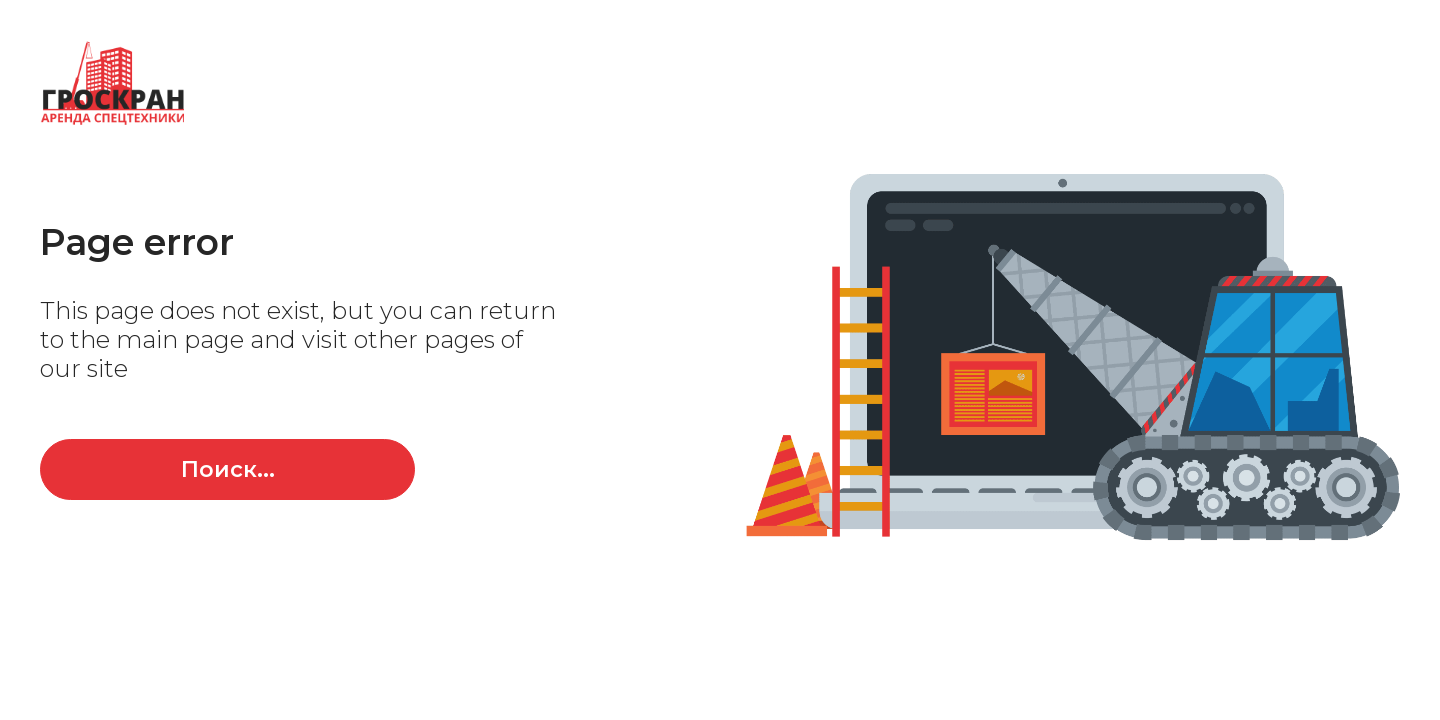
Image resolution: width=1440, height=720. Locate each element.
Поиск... (228, 469)
